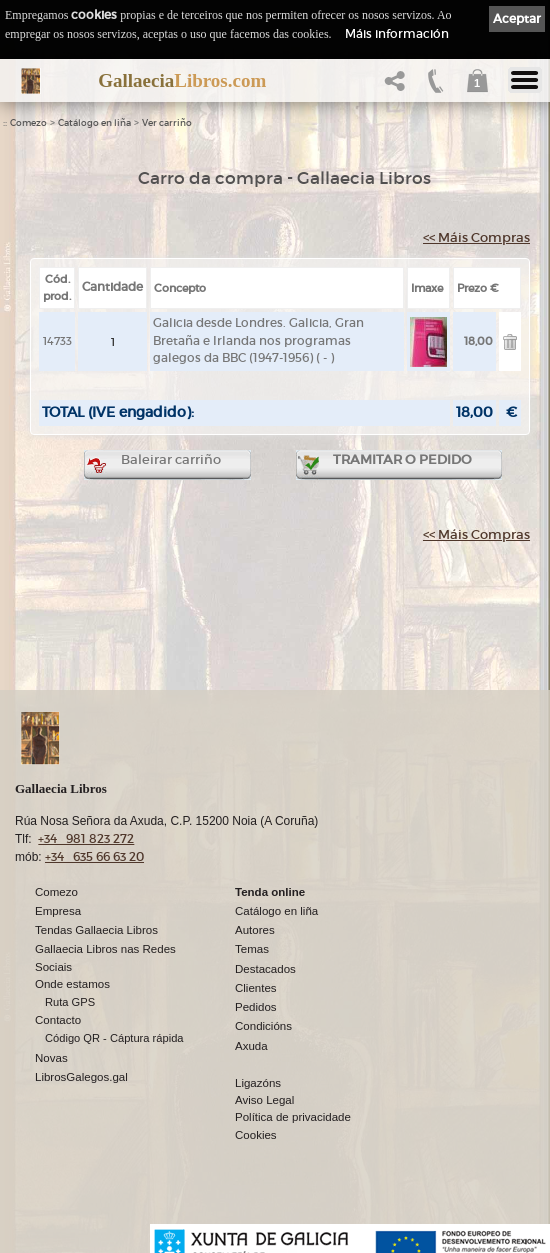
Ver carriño (167, 123)
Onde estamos (72, 984)
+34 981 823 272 (86, 838)
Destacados (265, 969)
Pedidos (256, 1007)
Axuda (251, 1046)
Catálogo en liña (94, 123)
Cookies (256, 1135)
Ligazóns (258, 1083)
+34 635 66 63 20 (94, 856)
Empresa (58, 911)
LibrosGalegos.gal (81, 1077)
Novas (51, 1058)
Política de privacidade (293, 1117)
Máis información (397, 33)
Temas (252, 949)
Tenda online (270, 892)
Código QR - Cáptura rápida (114, 1038)
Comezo (28, 123)
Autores (255, 930)
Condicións (263, 1026)
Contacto (58, 1020)
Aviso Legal (264, 1100)
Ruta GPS (70, 1002)
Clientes (256, 988)
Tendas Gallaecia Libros (96, 930)
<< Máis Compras (476, 237)
